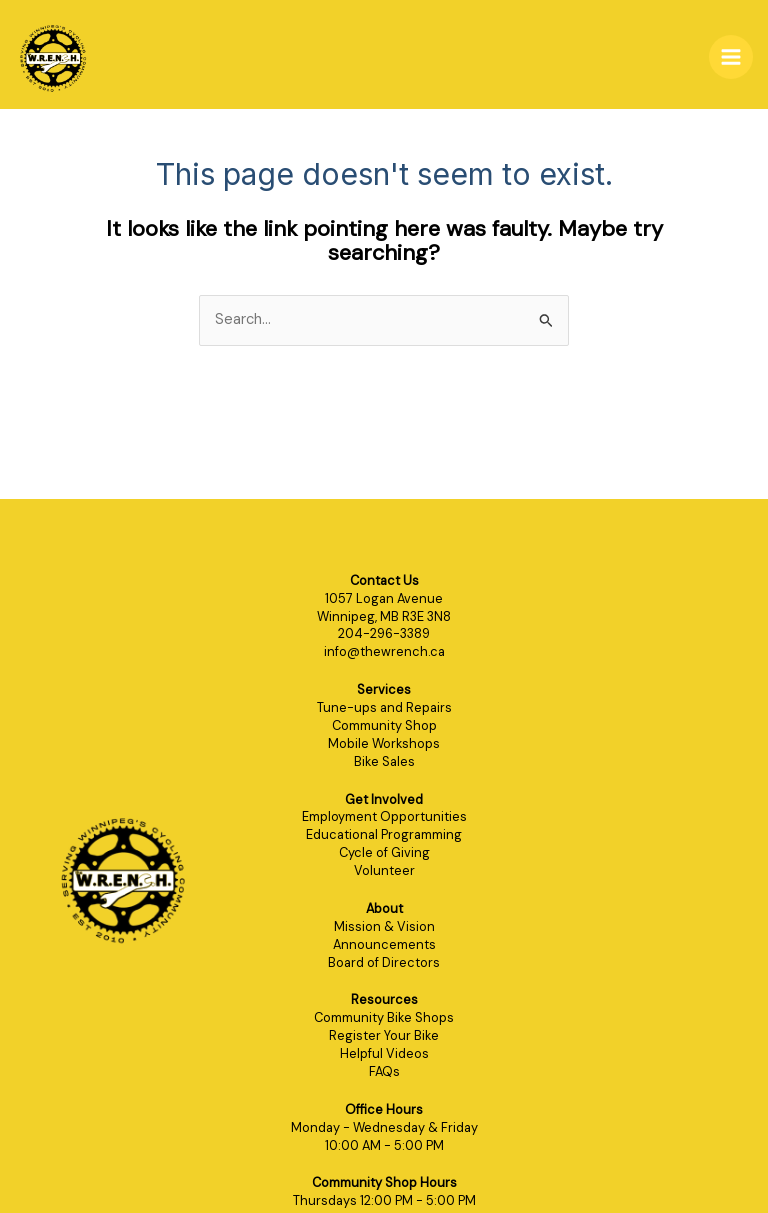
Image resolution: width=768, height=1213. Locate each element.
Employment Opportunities (384, 816)
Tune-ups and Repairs (384, 707)
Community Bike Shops (384, 1017)
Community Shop (384, 725)
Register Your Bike (384, 1035)
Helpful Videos (384, 1053)
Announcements (384, 944)
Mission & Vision (384, 926)
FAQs (384, 1071)
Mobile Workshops (384, 743)
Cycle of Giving (384, 852)
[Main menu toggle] (731, 57)
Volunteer (384, 870)
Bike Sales (384, 761)
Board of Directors (384, 962)
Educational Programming (384, 834)
